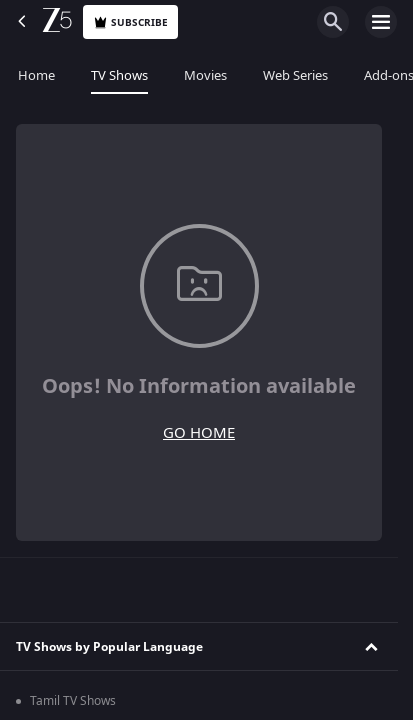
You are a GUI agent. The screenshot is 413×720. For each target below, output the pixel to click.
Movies (205, 75)
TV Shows (119, 75)
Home (36, 75)
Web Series (295, 75)
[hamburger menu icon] (381, 22)
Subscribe (130, 22)
